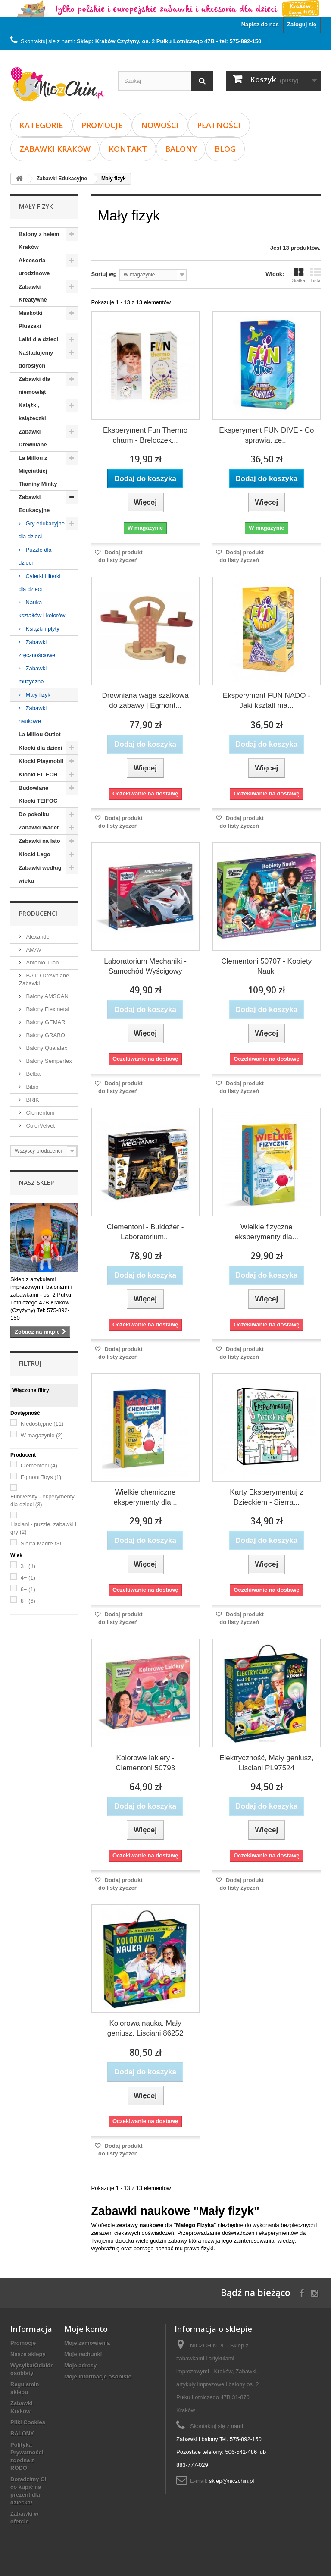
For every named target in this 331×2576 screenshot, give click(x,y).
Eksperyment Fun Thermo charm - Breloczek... (145, 435)
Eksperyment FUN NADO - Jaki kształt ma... (266, 700)
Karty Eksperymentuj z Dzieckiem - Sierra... (266, 1497)
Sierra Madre (41, 1543)
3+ (28, 1566)
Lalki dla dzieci (38, 339)
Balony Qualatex (46, 1048)
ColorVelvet (40, 1125)
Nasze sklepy (28, 2354)
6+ (28, 1589)
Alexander (38, 936)
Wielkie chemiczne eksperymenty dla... (145, 1497)
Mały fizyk (37, 694)
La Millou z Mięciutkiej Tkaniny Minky (38, 471)
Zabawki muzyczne (33, 675)
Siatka (298, 275)
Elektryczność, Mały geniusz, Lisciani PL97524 (266, 1763)
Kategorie (41, 125)
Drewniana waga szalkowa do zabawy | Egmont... (145, 700)
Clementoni (39, 1112)
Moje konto (86, 2329)
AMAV (33, 949)
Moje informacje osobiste (97, 2376)
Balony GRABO (45, 1035)
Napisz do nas (260, 24)
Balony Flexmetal (47, 1009)
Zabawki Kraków (55, 149)
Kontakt (128, 149)
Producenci (38, 913)
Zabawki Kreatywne (33, 293)
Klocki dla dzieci (40, 748)
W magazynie (42, 1435)
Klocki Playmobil (41, 761)
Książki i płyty (41, 628)
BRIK (32, 1099)
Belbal (33, 1074)
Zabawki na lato (39, 841)
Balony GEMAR (45, 1022)
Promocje (102, 125)
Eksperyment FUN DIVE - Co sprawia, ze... (266, 435)
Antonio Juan (42, 962)
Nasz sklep (36, 1182)
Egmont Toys (41, 1477)
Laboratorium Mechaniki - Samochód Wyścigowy (145, 966)
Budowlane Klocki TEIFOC (38, 794)
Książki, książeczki (32, 411)
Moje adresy (80, 2365)
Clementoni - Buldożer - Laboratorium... (145, 1232)
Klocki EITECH (38, 774)
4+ (28, 1577)
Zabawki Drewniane (33, 438)
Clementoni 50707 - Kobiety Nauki (266, 966)
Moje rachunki (83, 2354)
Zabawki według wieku (40, 874)
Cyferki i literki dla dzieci (40, 582)
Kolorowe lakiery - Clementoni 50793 (145, 1763)
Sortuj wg (104, 274)
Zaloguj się (301, 24)
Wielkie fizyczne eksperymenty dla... (266, 1232)
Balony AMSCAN (47, 996)
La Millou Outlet (40, 734)
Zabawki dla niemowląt (34, 385)
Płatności (219, 125)
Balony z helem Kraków (39, 240)
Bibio (32, 1087)
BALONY (181, 149)
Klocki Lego (34, 854)
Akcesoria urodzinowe (34, 266)
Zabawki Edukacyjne (34, 503)
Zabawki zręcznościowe (37, 648)
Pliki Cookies (27, 2422)
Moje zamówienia (87, 2343)
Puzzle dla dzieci (35, 556)
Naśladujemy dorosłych (36, 359)
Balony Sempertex (48, 1061)
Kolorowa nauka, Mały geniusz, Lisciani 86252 (145, 2028)
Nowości (160, 125)
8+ (28, 1601)
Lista (315, 275)
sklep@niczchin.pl (231, 2481)
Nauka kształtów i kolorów (42, 609)
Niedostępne (42, 1423)
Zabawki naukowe (33, 714)
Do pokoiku (34, 814)
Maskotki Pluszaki (31, 319)
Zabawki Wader (39, 827)
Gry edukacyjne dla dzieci (42, 530)
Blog (225, 149)
